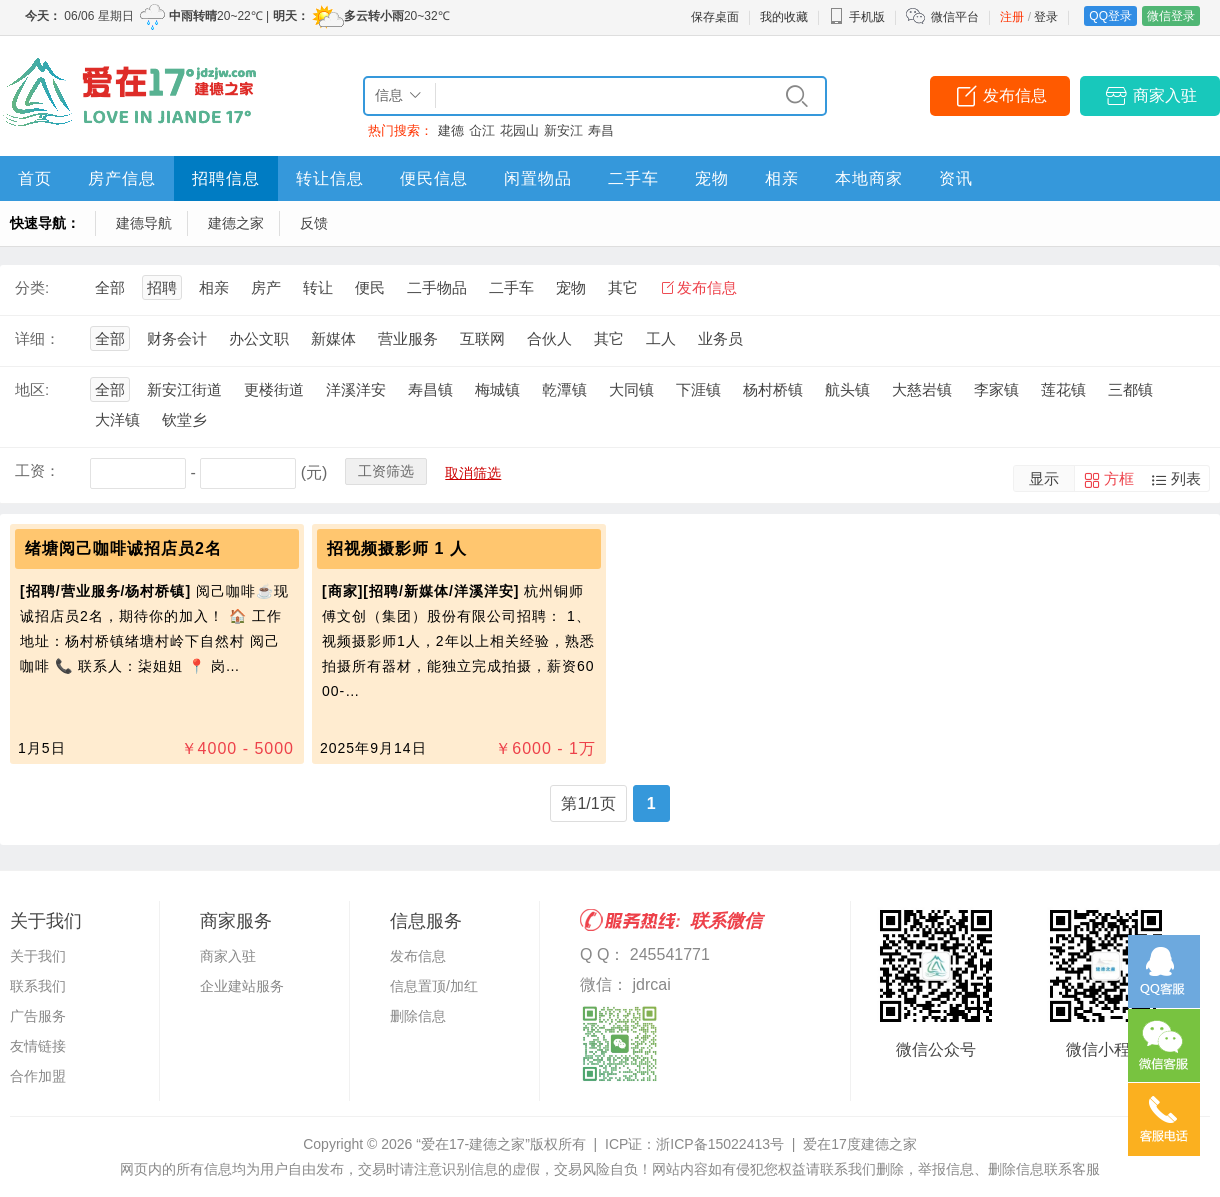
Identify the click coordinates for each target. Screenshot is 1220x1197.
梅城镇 (497, 389)
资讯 (956, 178)
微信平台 (955, 17)
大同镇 (631, 389)
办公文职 (259, 338)
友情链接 (38, 1046)
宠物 (712, 178)
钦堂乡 (184, 419)
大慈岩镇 (922, 389)
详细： (37, 338)
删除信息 (418, 1016)
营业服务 (408, 338)
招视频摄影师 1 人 (397, 548)
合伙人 (549, 338)
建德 (451, 130)
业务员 (720, 338)
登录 (1046, 17)
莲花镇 (1063, 389)
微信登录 (1171, 16)
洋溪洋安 (356, 389)
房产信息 (122, 178)
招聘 (162, 287)
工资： (37, 470)
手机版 (857, 17)
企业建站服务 (242, 986)
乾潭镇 (564, 389)
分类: (32, 287)
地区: (32, 389)
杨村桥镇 (773, 389)
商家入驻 (1165, 95)
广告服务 (38, 1016)
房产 (266, 287)
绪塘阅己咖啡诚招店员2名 (123, 548)
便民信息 (434, 178)
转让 (318, 287)
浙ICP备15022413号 (720, 1144)
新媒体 (333, 338)
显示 (1044, 478)
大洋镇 (117, 419)
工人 (661, 338)
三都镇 (1130, 389)
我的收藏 (784, 17)
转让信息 (330, 178)
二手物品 (437, 287)
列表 (1186, 478)
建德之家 (236, 223)
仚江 (482, 130)
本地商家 (869, 178)
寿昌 (601, 130)
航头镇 (847, 389)
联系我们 (38, 986)
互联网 (482, 338)
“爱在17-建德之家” (473, 1144)
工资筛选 (386, 471)
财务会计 (177, 338)
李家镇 (996, 389)
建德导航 (144, 223)
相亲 (782, 178)
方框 (1119, 478)
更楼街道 (274, 389)
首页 (35, 178)
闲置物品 (538, 178)
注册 (1012, 17)
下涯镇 (698, 389)
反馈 (314, 223)
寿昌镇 (430, 389)
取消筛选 (473, 473)
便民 (370, 287)
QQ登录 (1110, 16)
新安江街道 (184, 389)
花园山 (519, 130)
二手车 (633, 178)
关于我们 (38, 956)
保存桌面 (715, 17)
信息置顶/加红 (434, 986)
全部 (110, 287)
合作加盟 (38, 1076)
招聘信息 (226, 178)
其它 (623, 287)
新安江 (563, 130)
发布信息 (1015, 95)
